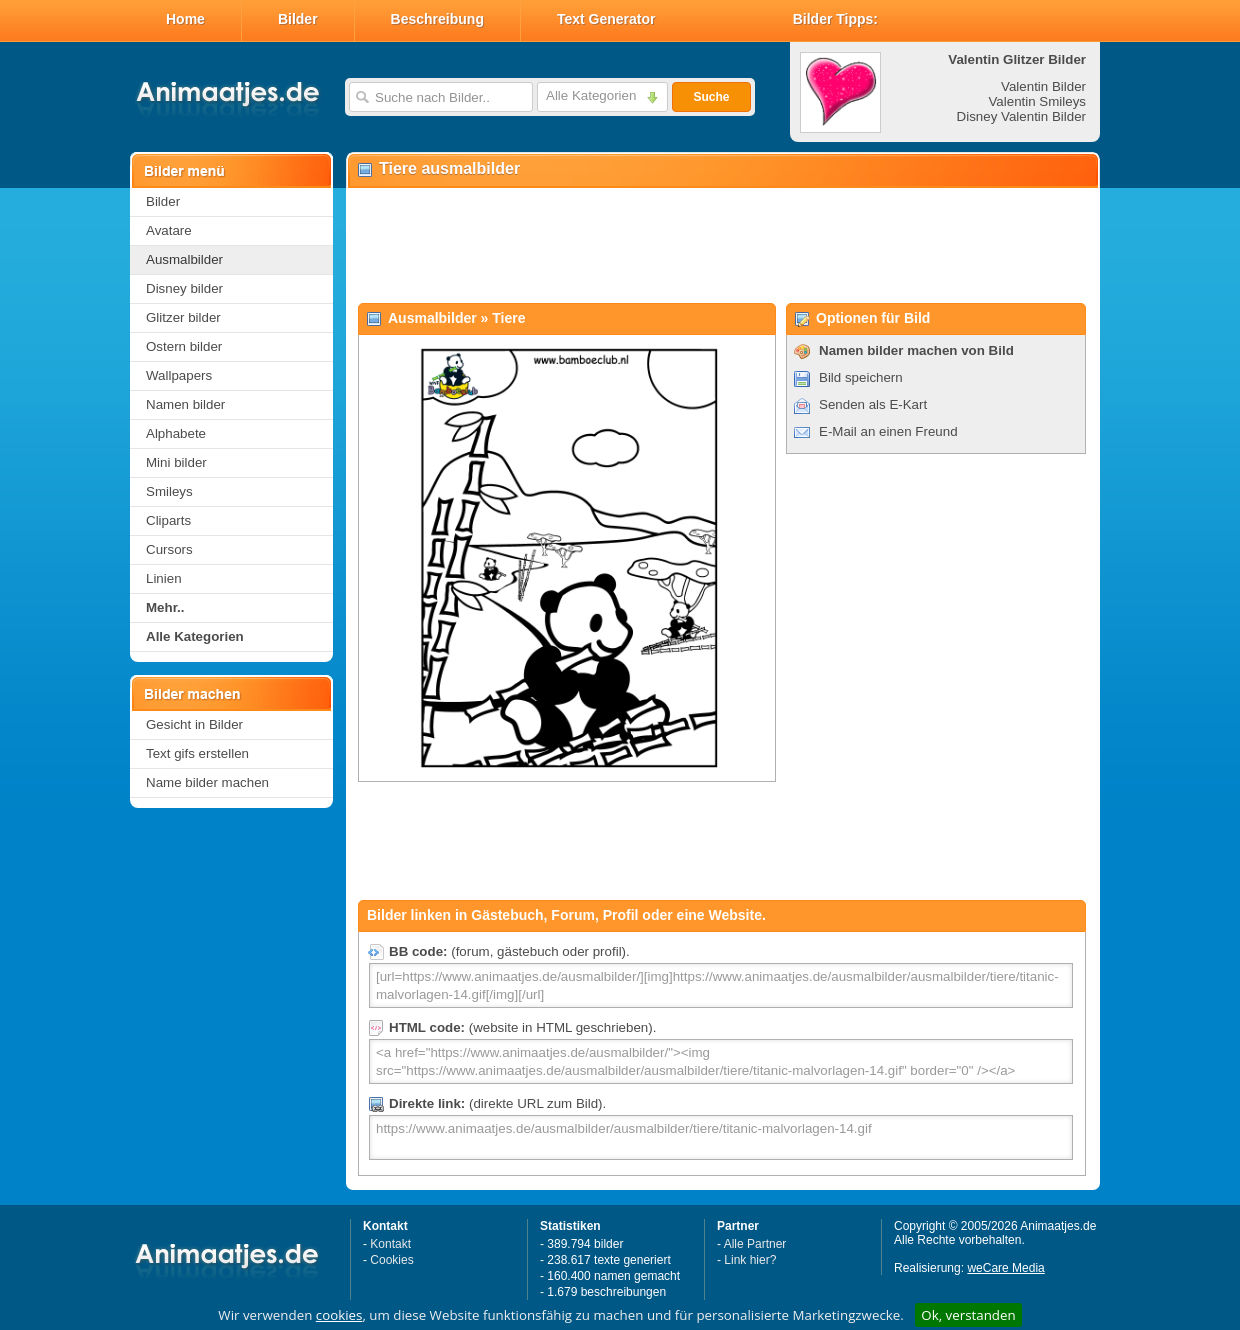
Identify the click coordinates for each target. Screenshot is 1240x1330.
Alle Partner (755, 1244)
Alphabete (176, 433)
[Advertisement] (722, 246)
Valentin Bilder (1043, 86)
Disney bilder (184, 288)
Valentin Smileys (1037, 101)
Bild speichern (861, 377)
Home (185, 19)
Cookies (391, 1260)
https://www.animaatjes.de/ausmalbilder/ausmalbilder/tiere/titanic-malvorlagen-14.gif (721, 1137)
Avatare (169, 230)
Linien (164, 578)
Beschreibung (437, 19)
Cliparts (168, 520)
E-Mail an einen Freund (888, 431)
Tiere (508, 318)
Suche (711, 97)
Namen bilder (185, 404)
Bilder (298, 19)
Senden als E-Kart (873, 404)
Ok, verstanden (968, 1315)
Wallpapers (179, 375)
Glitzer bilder (183, 317)
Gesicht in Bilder (194, 724)
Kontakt (390, 1244)
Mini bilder (176, 462)
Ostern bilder (184, 346)
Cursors (169, 549)
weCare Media (1005, 1268)
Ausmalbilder (184, 259)
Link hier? (750, 1260)
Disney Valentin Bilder (1021, 116)
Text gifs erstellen (197, 753)
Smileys (169, 491)
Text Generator (606, 19)
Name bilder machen (207, 782)
